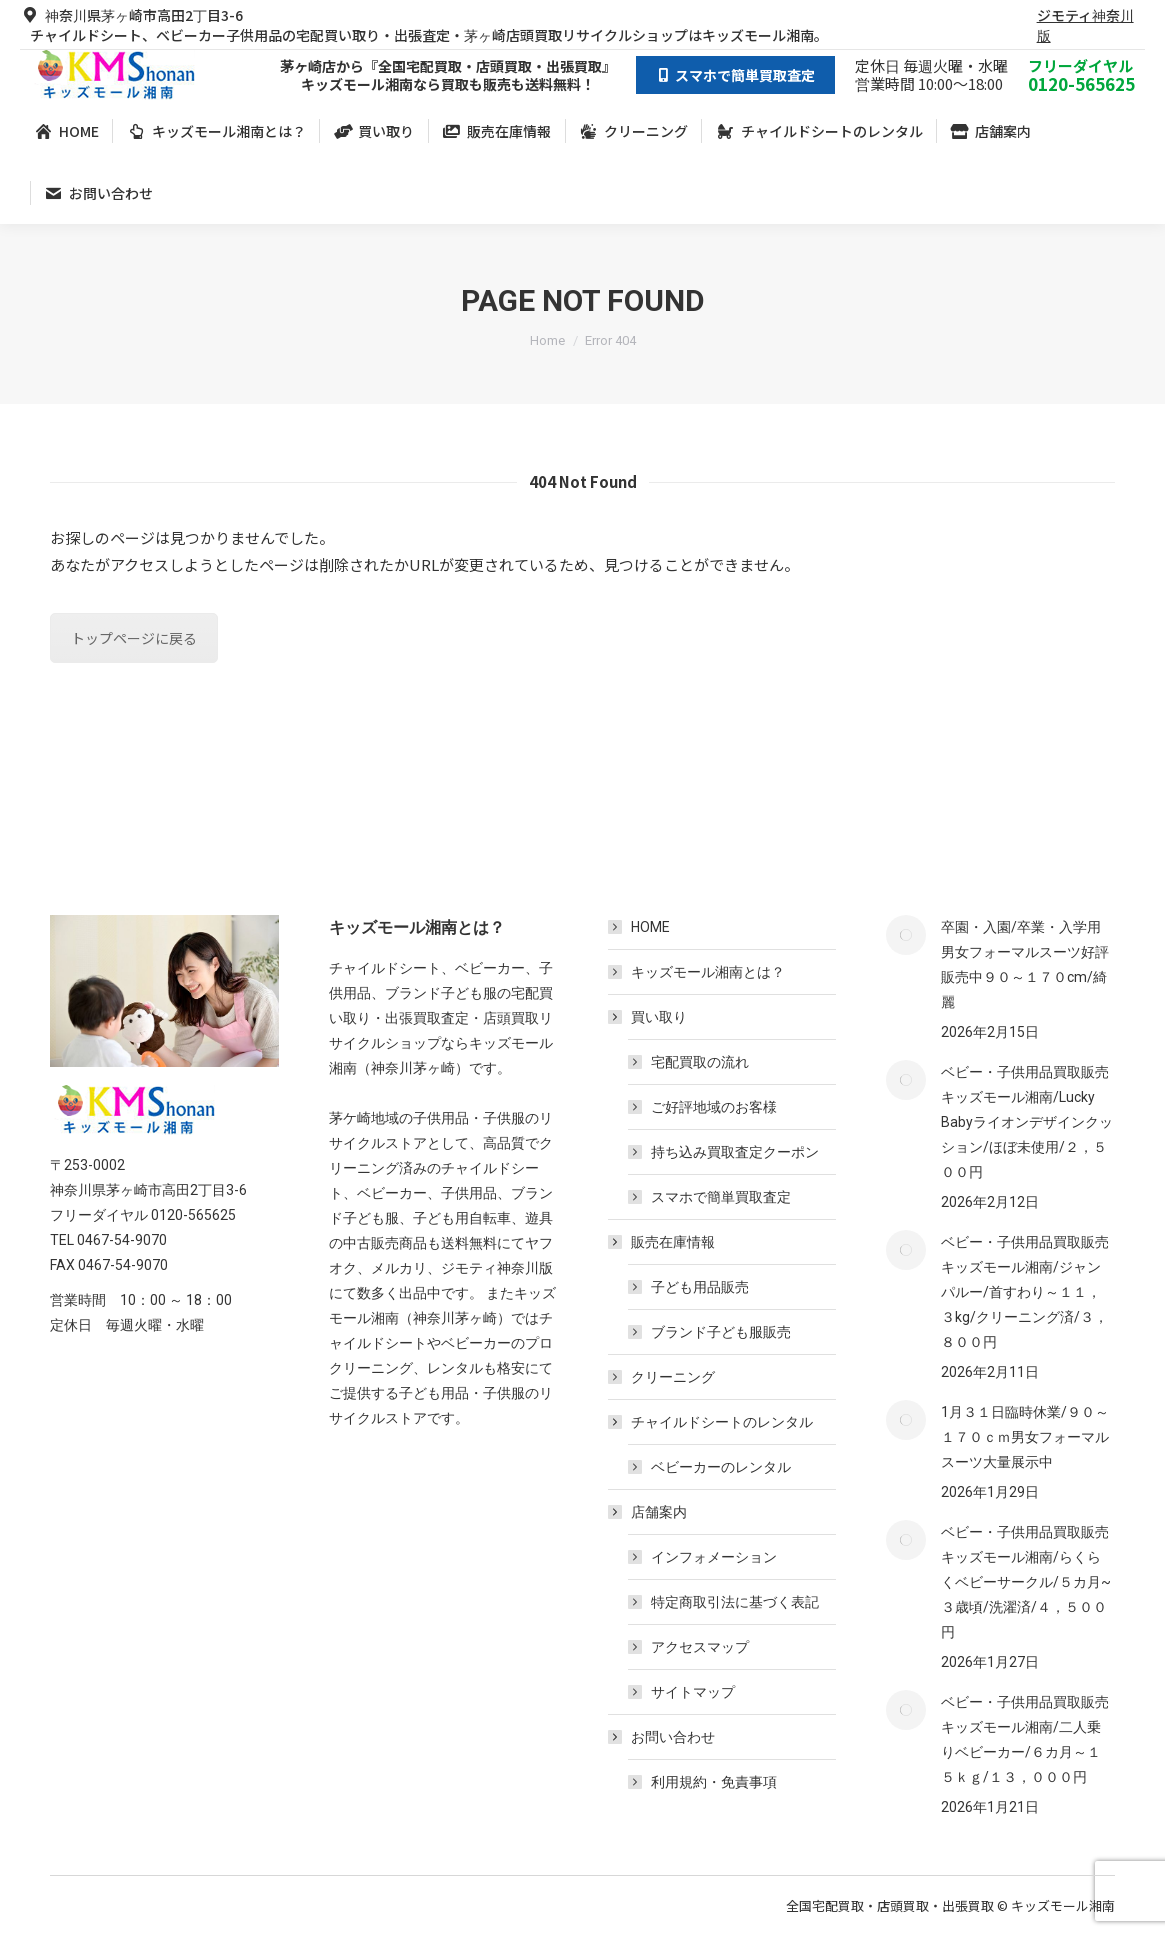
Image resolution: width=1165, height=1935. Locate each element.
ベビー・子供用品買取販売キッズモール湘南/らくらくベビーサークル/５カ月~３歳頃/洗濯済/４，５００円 (1026, 1582)
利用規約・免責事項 (714, 1782)
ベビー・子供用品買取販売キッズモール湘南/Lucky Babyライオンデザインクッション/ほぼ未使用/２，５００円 (1027, 1122)
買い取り (649, 1017)
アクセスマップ (700, 1647)
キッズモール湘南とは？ (708, 972)
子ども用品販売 (700, 1287)
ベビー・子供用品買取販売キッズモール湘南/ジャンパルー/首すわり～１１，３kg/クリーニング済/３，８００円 (1025, 1292)
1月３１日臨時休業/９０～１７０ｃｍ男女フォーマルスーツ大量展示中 (1025, 1437)
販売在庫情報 (663, 1242)
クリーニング (673, 1377)
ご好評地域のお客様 (714, 1107)
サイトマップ (693, 1692)
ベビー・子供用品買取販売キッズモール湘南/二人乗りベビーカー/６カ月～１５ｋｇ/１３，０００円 (1025, 1739)
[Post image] (906, 935)
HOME (650, 927)
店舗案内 (649, 1512)
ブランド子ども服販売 (721, 1332)
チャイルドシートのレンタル (712, 1422)
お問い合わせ (663, 1737)
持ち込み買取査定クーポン (735, 1152)
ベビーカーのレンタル (721, 1467)
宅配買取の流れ (700, 1062)
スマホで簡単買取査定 (721, 1197)
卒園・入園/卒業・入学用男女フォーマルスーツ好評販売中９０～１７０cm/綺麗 (1025, 964)
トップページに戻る (134, 638)
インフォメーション (714, 1557)
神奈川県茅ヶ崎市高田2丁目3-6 (131, 15)
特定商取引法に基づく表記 (735, 1602)
